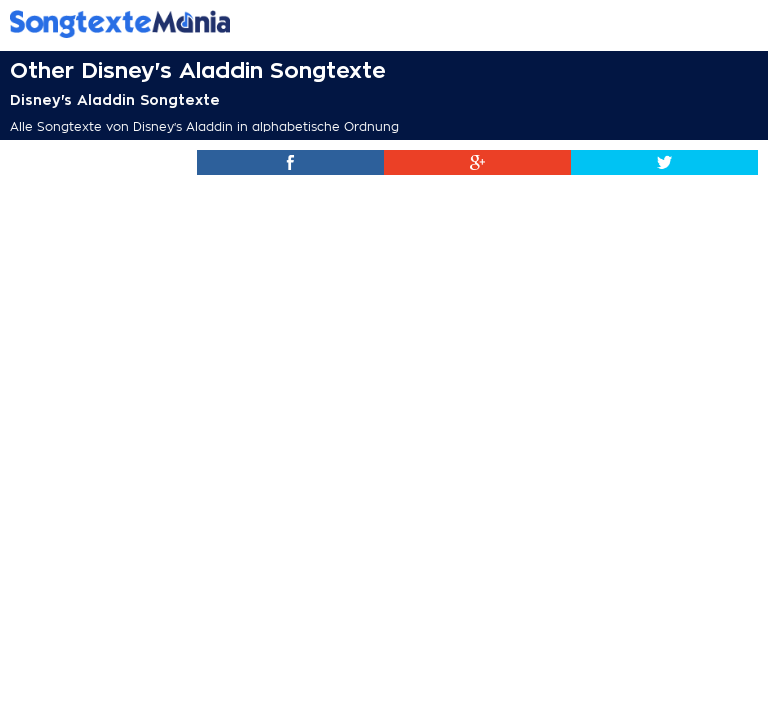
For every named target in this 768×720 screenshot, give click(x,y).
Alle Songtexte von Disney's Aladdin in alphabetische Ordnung (204, 127)
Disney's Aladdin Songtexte (115, 100)
